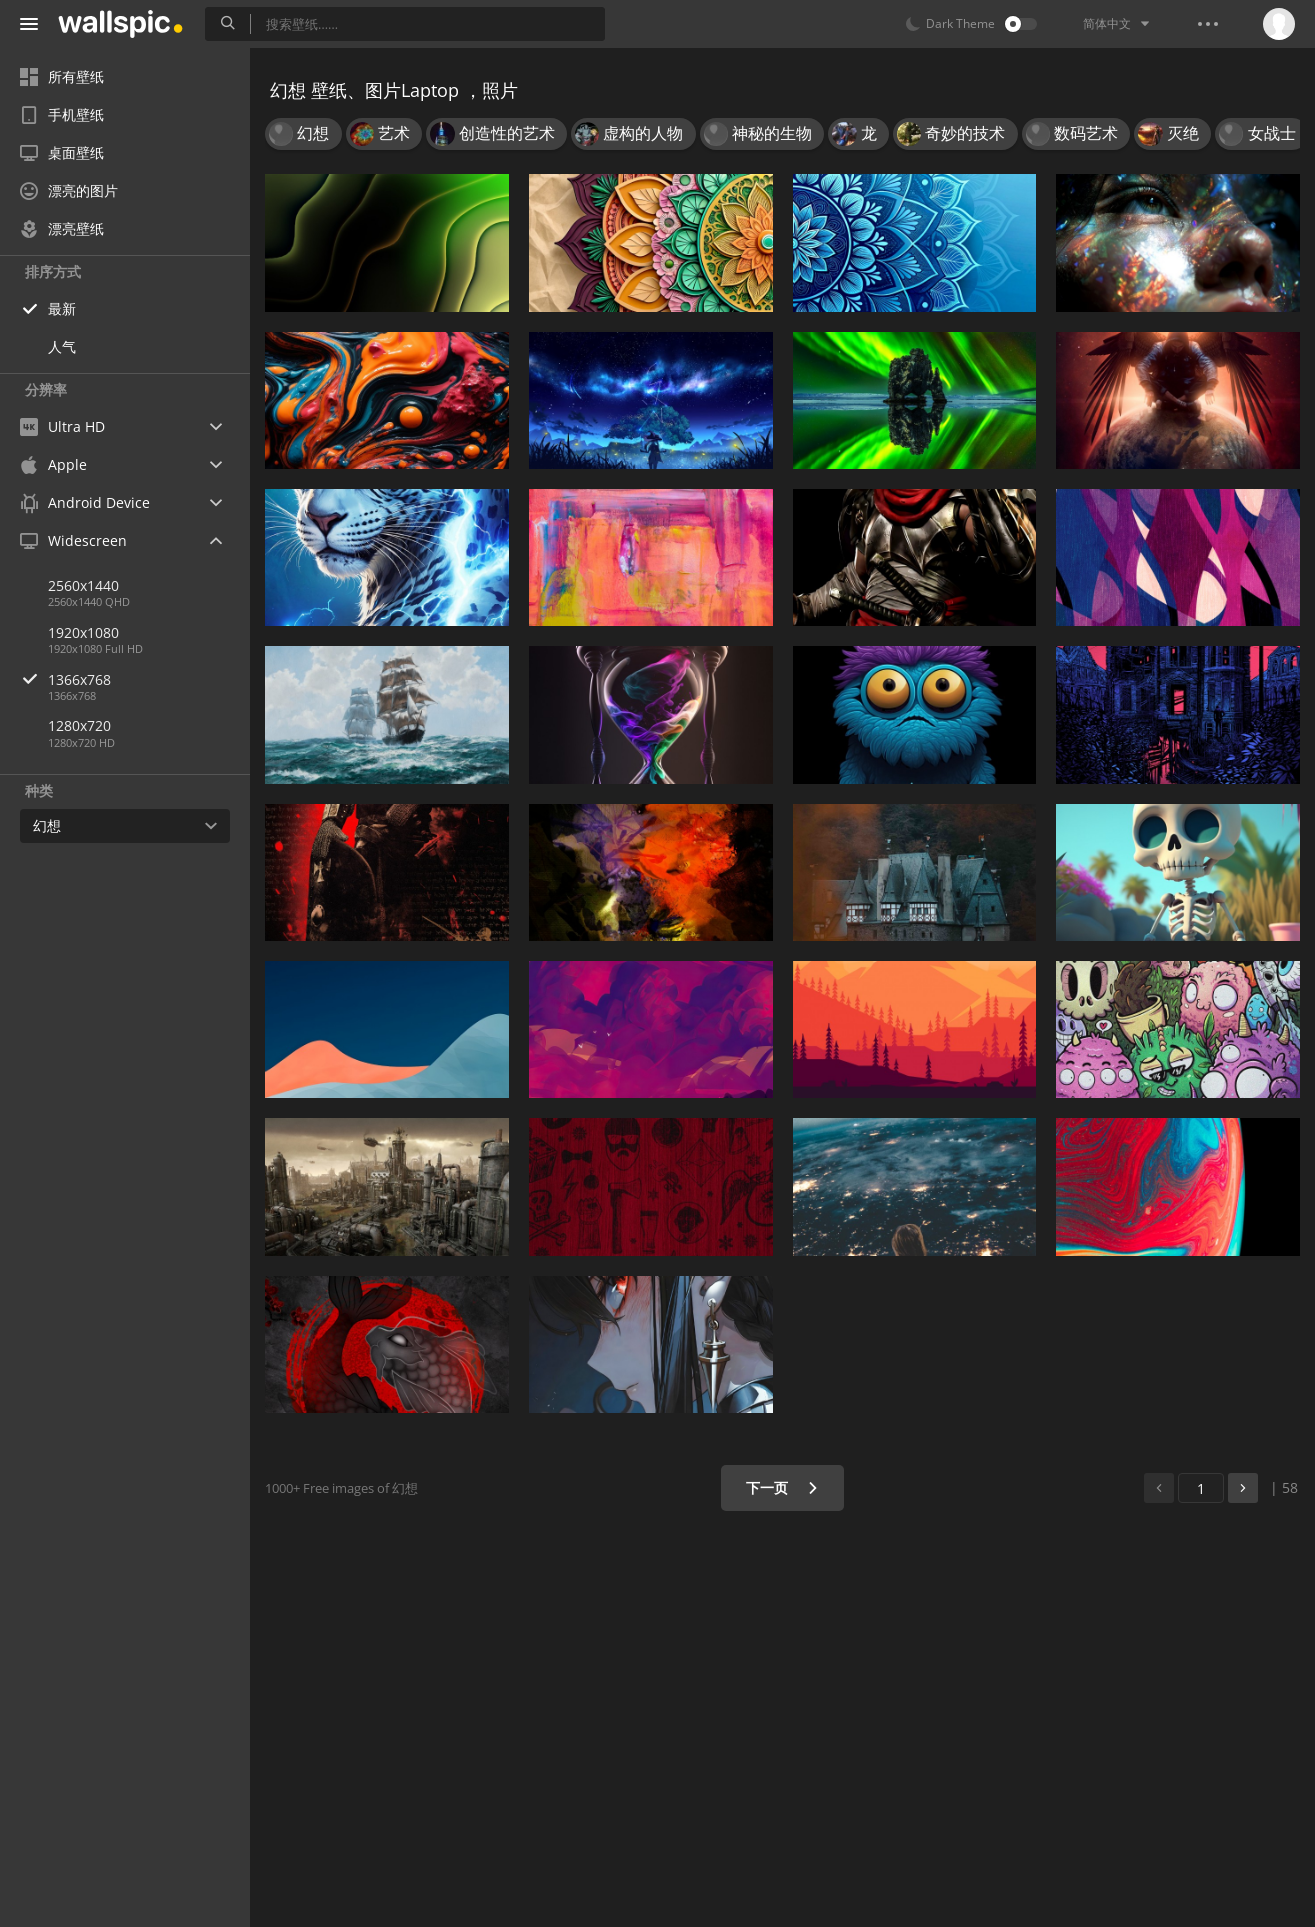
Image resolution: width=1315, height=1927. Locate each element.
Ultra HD (62, 426)
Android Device (85, 503)
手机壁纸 (62, 114)
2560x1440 (83, 585)
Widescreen (73, 540)
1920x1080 (83, 632)
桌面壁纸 (62, 152)
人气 (62, 346)
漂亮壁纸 (62, 228)
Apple (53, 464)
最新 (62, 308)
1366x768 (149, 679)
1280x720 (79, 725)
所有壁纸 (62, 76)
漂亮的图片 (69, 190)
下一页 (782, 1487)
